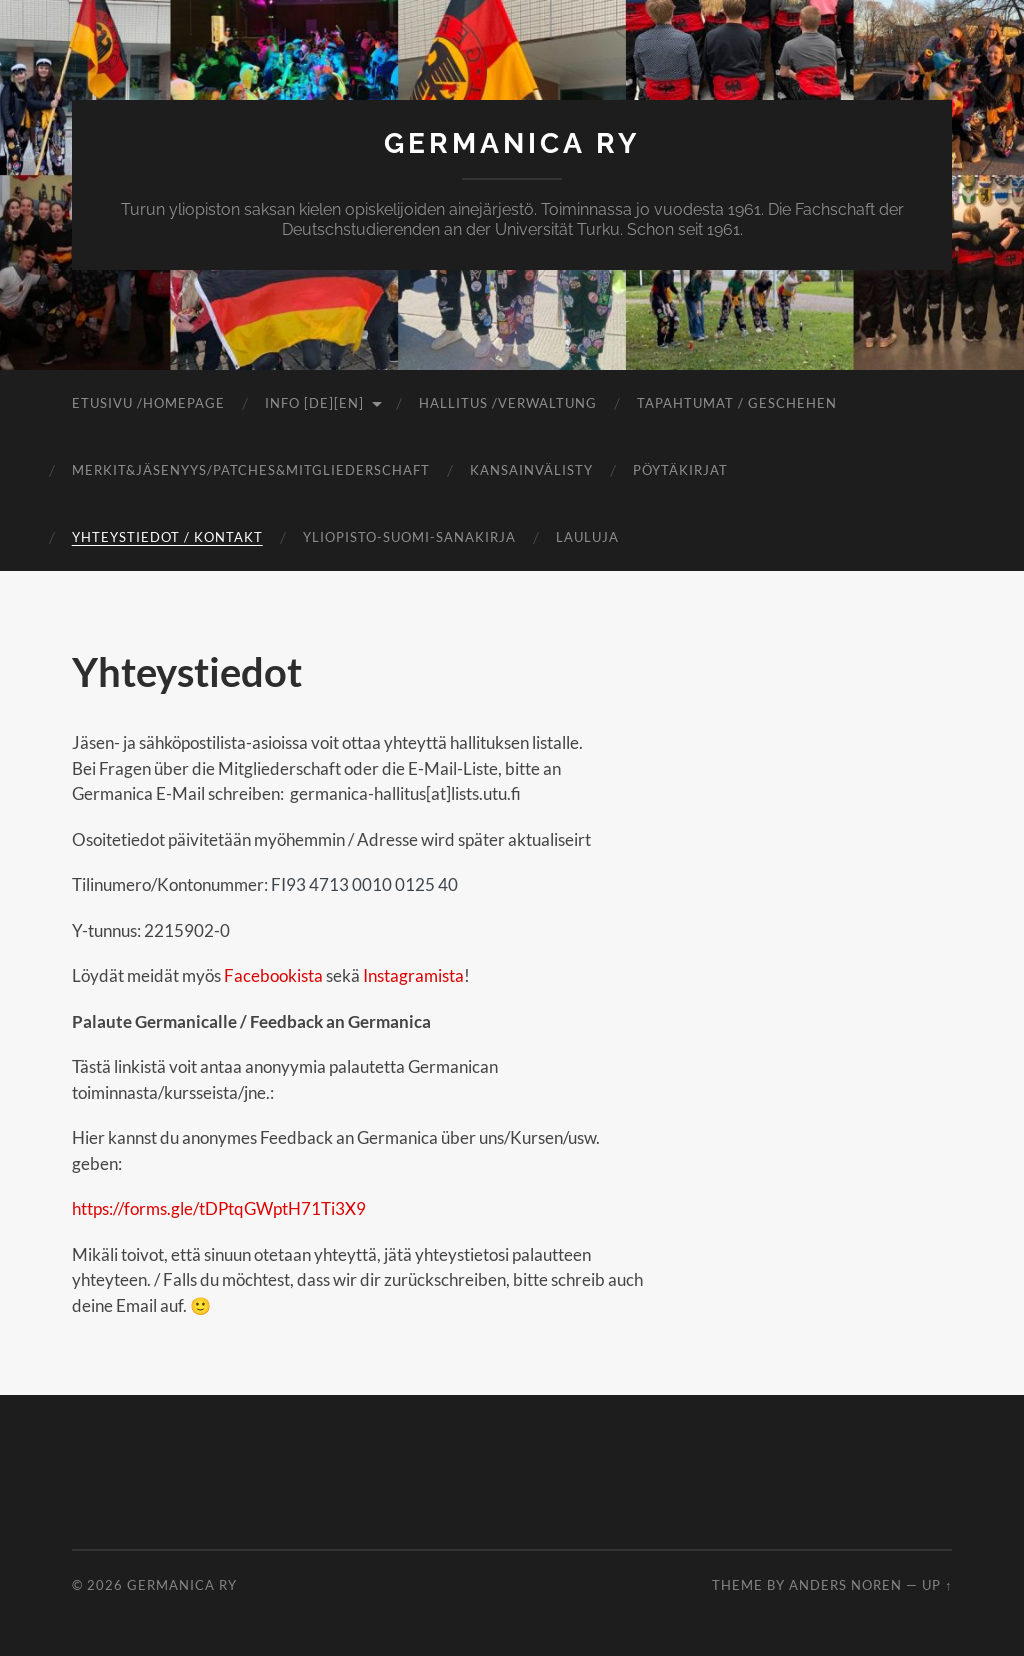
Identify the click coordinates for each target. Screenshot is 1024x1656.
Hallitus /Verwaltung (508, 403)
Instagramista (412, 975)
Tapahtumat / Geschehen (737, 403)
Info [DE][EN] (314, 403)
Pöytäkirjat (680, 470)
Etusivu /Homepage (148, 403)
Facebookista (273, 975)
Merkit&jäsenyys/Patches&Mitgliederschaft (251, 470)
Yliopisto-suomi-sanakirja (409, 537)
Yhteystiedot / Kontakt (167, 537)
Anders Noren (845, 1585)
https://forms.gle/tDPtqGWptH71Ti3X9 (219, 1208)
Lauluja (587, 537)
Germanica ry (512, 143)
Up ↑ (937, 1585)
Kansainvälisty (531, 470)
